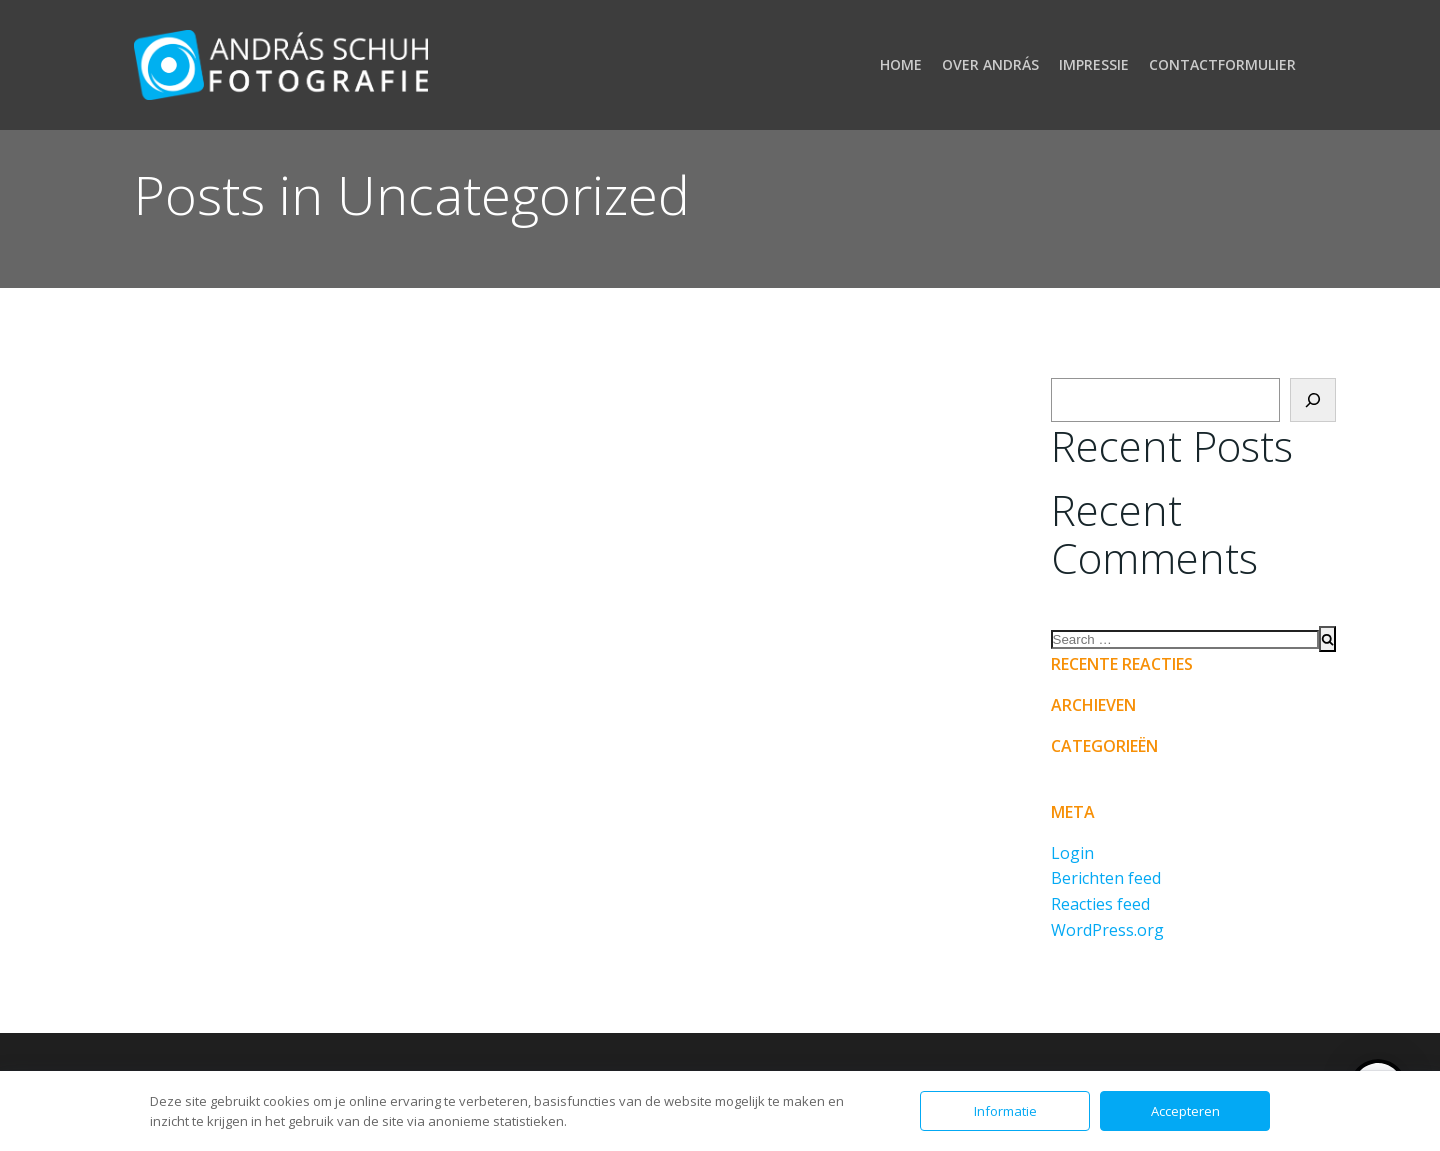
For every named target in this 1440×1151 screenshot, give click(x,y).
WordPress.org (1107, 930)
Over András (990, 64)
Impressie (1094, 64)
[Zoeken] (1313, 400)
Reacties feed (1100, 904)
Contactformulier (1222, 64)
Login (1072, 853)
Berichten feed (1106, 878)
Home (901, 64)
